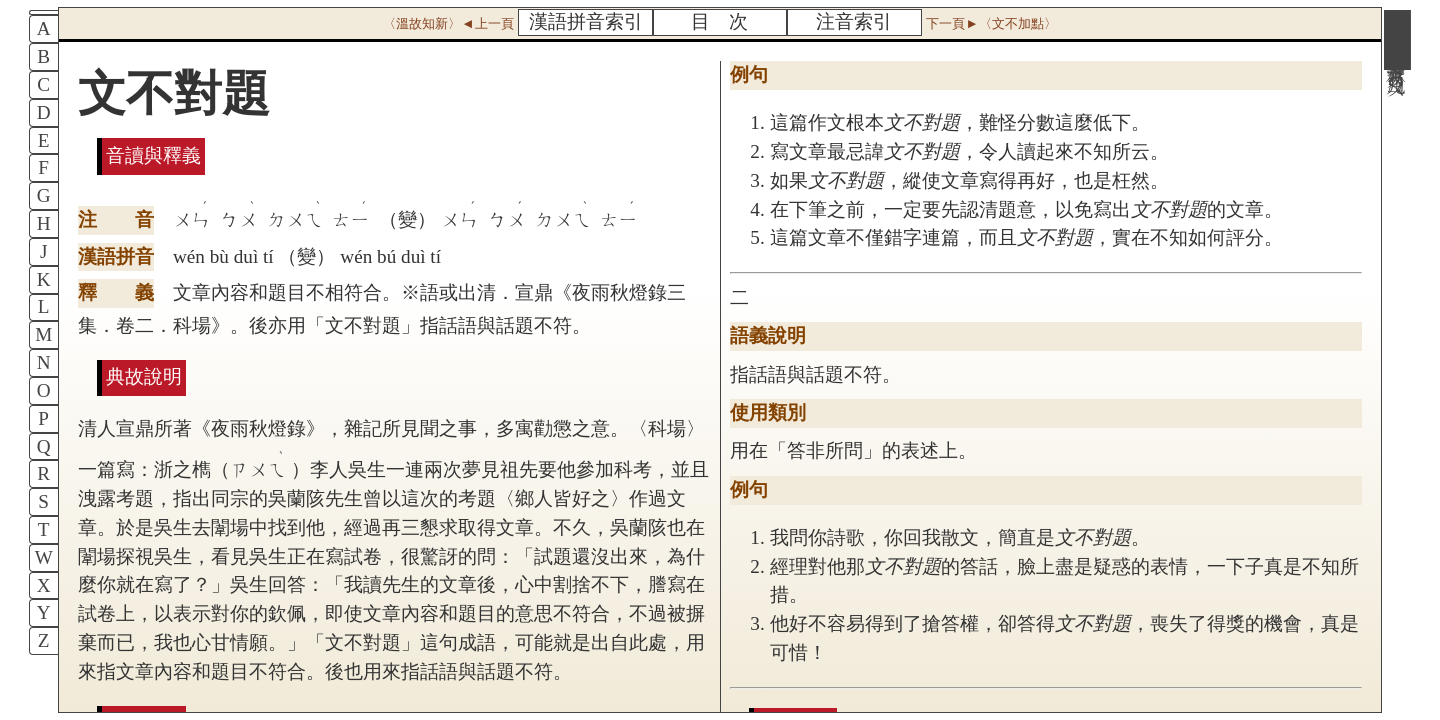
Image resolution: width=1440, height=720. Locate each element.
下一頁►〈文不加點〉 (991, 23)
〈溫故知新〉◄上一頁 (448, 23)
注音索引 (854, 21)
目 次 (719, 21)
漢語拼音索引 (586, 21)
